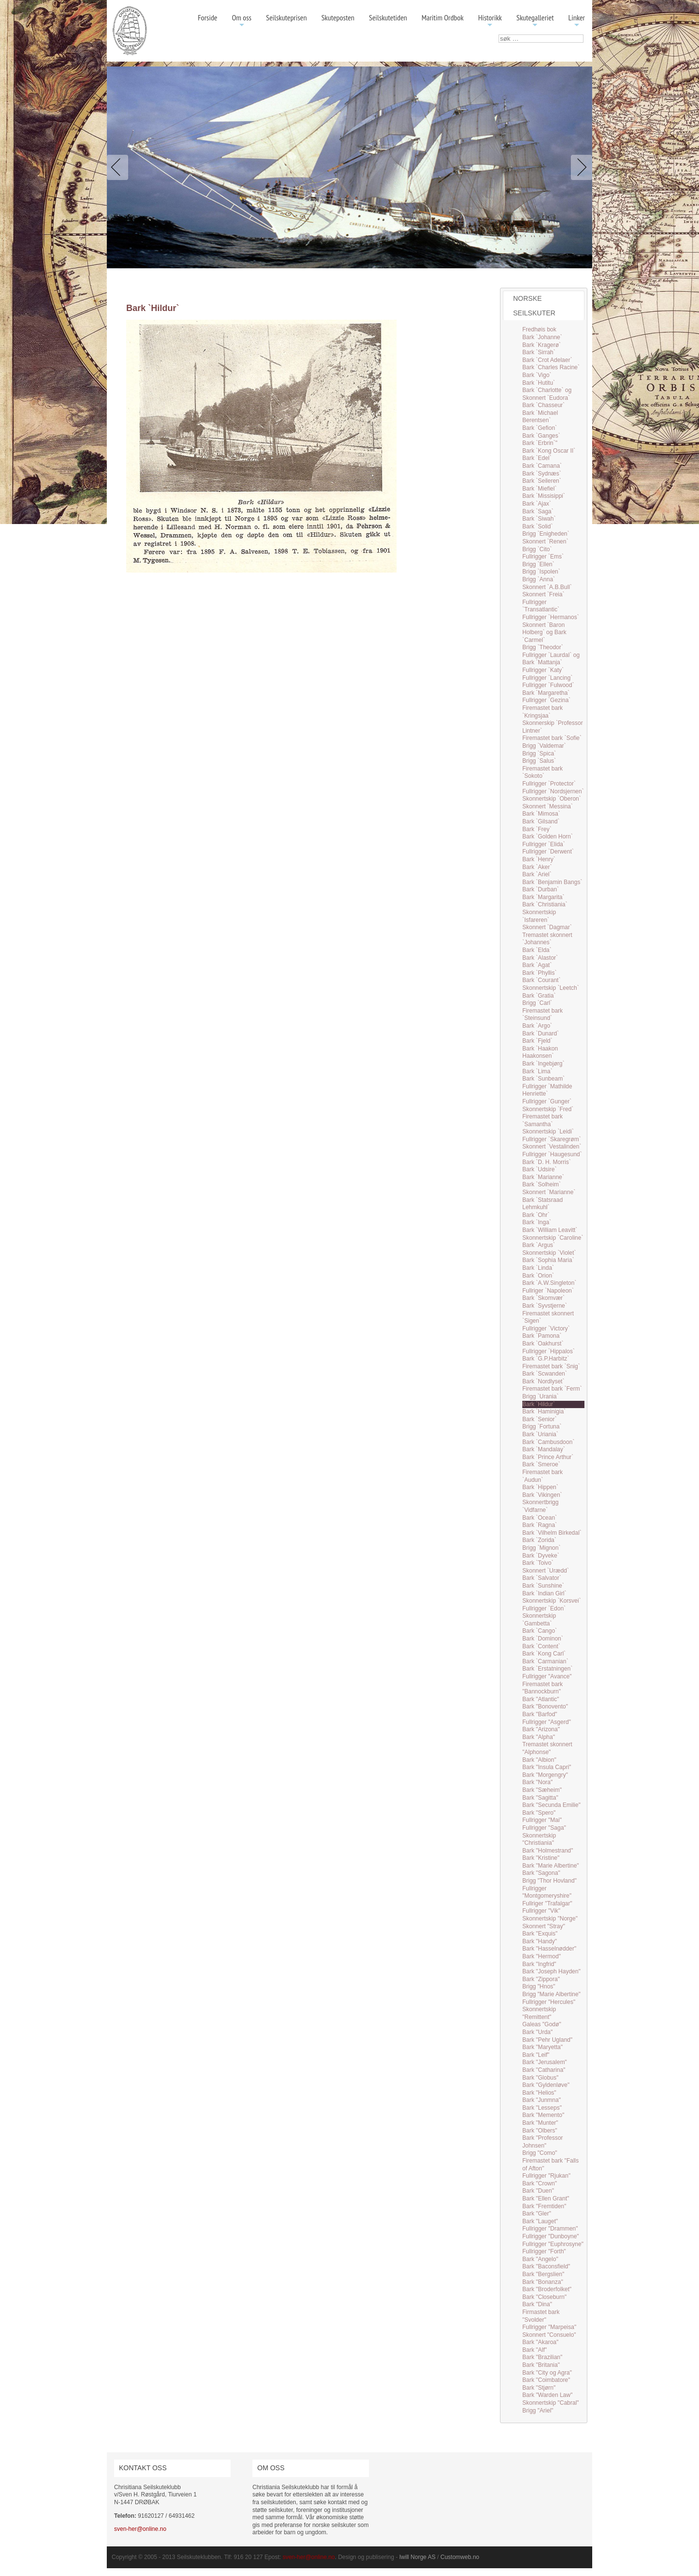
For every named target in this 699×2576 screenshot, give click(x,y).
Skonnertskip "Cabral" (550, 2402)
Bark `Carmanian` (545, 1661)
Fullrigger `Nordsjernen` (553, 791)
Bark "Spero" (539, 1812)
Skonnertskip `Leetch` (550, 987)
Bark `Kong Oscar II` (548, 450)
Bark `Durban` (540, 889)
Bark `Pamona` (542, 1335)
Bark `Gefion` (539, 428)
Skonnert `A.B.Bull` (547, 587)
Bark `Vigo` (536, 375)
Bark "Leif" (535, 2054)
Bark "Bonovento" (545, 1706)
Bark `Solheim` (541, 1184)
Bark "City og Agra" (547, 2372)
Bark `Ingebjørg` (543, 1063)
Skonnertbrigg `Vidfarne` (540, 1506)
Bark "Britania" (541, 2365)
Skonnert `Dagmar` (547, 927)
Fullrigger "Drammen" (550, 2228)
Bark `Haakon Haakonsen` (540, 1052)
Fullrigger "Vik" (541, 1910)
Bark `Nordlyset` (543, 1381)
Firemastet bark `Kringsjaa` (542, 712)
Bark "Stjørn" (539, 2387)
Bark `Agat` (537, 965)
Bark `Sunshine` (543, 1585)
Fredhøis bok (539, 329)
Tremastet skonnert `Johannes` (547, 939)
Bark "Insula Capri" (546, 1767)
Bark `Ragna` (539, 1525)
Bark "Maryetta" (542, 2047)
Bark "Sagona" (541, 1873)
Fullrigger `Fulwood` (548, 685)
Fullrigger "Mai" (542, 1820)
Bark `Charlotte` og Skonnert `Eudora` (546, 394)
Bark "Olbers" (539, 2130)
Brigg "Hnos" (538, 1986)
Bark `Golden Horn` (547, 836)
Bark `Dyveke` (540, 1555)
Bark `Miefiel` (539, 488)
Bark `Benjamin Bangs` (552, 882)
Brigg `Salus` (539, 760)
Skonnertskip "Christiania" (539, 1839)
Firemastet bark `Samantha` (542, 1120)
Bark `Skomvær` (543, 1298)
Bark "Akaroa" (540, 2342)
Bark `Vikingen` (542, 1495)
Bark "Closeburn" (544, 2297)
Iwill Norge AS (417, 2557)
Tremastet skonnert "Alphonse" (547, 1748)
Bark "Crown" (539, 2183)
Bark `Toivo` (537, 1562)
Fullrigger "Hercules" (548, 2002)
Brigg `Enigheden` (545, 533)
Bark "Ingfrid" (539, 1964)
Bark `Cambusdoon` (548, 1442)
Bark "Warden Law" (547, 2395)
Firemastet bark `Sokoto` (542, 772)
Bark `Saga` (537, 511)
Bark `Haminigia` (544, 1411)
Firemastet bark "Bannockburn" (542, 1688)
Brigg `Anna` (538, 579)
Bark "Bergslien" (543, 2274)
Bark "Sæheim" (542, 1790)
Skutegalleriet (535, 21)
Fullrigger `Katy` (543, 670)
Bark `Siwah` (539, 518)
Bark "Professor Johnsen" (542, 2141)
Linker (576, 21)
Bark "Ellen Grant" (545, 2198)
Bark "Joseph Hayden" (551, 1971)
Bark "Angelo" (540, 2259)
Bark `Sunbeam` (543, 1078)
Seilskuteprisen (286, 17)
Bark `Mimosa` (541, 813)
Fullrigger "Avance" (547, 1676)
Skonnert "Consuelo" (549, 2334)
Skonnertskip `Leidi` (548, 1131)
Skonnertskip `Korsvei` (551, 1600)
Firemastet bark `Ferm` (552, 1388)
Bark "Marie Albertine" (550, 1865)
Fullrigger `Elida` (543, 844)
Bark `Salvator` (541, 1578)
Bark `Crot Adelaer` (547, 360)
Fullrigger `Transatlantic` (540, 606)
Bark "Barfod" (539, 1714)
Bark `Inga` (536, 1222)
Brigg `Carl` (537, 1003)
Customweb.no (459, 2557)
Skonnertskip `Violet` (549, 1252)
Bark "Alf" (534, 2349)
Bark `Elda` (536, 950)
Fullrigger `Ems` (543, 556)
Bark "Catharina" (544, 2070)
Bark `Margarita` (543, 897)
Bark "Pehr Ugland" (547, 2039)
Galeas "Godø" (541, 2024)
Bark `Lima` (537, 1071)
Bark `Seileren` (541, 480)
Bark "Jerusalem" (544, 2062)
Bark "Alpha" (538, 1737)
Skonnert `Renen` (545, 541)
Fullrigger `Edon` (544, 1608)
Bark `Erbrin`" (539, 443)
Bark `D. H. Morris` (546, 1162)
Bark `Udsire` (539, 1169)
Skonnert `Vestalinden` (551, 1146)
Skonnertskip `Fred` (547, 1109)
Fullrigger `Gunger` (546, 1101)
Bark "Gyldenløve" (545, 2085)
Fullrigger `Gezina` (546, 700)
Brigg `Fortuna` (542, 1426)
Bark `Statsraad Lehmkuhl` (542, 1204)
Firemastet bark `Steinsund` (542, 1014)
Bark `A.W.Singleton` (549, 1283)
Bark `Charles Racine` (551, 367)
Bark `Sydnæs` (541, 473)
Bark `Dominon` (542, 1638)
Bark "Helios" (539, 2092)
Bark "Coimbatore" (546, 2380)
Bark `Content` (541, 1646)
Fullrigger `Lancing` (547, 677)
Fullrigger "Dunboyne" (550, 2236)
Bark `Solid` (537, 526)
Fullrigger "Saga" (544, 1827)
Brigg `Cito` (537, 549)
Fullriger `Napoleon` (548, 1290)
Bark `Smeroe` (541, 1464)
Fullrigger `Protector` (549, 783)
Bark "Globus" (540, 2077)
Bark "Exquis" (540, 1933)
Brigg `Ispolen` (541, 571)
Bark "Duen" (538, 2190)
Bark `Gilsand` (541, 821)
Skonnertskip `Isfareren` (539, 916)
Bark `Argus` (538, 1245)
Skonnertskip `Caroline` (552, 1237)
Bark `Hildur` (538, 1404)
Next (579, 167)
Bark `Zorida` (539, 1540)
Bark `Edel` (536, 458)
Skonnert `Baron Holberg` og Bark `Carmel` (544, 632)
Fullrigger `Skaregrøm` (551, 1139)
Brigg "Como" (539, 2152)
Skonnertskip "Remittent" (539, 2013)
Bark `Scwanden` (544, 1373)
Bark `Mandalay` (543, 1449)
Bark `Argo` (537, 1025)
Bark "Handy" (539, 1941)
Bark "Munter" (540, 2122)
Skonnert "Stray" (543, 1926)
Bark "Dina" (537, 2304)
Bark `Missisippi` (543, 495)
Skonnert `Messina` (547, 806)
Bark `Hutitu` (538, 382)
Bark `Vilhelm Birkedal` (552, 1532)
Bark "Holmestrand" (547, 1850)
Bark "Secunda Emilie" (551, 1805)
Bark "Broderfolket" (546, 2289)
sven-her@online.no (140, 2529)
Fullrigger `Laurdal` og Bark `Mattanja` (551, 659)
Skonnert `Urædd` (545, 1570)
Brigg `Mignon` (541, 1547)
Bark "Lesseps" (542, 2107)
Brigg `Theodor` (542, 647)
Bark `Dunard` (540, 1033)
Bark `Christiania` (544, 904)
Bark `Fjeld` (537, 1040)
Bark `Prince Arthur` (547, 1457)
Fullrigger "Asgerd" (546, 1722)
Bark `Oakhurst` (543, 1343)
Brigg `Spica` (539, 753)
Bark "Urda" (537, 2032)
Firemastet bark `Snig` (551, 1366)
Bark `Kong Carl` (544, 1653)
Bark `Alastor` (540, 957)
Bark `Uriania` (540, 1434)
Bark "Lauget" (540, 2221)
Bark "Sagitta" (540, 1797)
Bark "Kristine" (541, 1857)
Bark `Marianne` (543, 1177)
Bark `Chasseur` (543, 405)
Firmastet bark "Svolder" (541, 2316)
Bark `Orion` (538, 1275)
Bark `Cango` (539, 1630)
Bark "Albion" (539, 1759)
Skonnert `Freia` (543, 594)
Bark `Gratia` (539, 995)
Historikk (490, 21)
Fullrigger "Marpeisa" (549, 2327)
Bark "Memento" (543, 2115)
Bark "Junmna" (541, 2100)
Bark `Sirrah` (538, 352)
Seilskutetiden (388, 17)
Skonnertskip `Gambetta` (539, 1619)
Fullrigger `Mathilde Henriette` (547, 1090)
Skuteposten (337, 17)
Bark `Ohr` (535, 1215)
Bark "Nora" (537, 1782)
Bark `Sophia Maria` (548, 1260)
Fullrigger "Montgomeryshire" (546, 1892)
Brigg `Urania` (540, 1396)
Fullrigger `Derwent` (548, 851)
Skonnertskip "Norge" (550, 1918)
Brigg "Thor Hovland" (549, 1880)
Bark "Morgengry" (545, 1775)
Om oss (241, 21)
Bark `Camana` (542, 465)
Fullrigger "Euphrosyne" (552, 2244)
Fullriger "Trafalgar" (547, 1903)
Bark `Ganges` (541, 435)
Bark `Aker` (537, 867)
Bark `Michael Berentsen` (540, 417)
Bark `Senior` (539, 1419)
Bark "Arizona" (541, 1729)
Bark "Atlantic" (540, 1699)
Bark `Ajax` (536, 503)
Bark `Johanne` (542, 337)
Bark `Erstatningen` (547, 1668)
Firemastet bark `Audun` (542, 1476)
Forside (207, 17)
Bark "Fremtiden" (544, 2206)
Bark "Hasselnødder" (549, 1948)
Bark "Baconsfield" (546, 2266)
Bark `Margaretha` (545, 692)
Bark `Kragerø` (541, 345)
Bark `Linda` (538, 1267)
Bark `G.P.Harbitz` (545, 1358)
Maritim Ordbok (443, 17)
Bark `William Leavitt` (549, 1230)
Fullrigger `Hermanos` (550, 617)
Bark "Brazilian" (542, 2357)
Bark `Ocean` (539, 1517)
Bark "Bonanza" (542, 2282)
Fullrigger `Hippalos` (548, 1351)
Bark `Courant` (541, 980)
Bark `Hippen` (540, 1487)
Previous (119, 167)
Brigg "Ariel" (537, 2410)
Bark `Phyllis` (539, 972)
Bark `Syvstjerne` (544, 1305)
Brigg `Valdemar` (544, 745)
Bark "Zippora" (541, 1979)
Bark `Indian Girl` (544, 1593)
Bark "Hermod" (541, 1956)
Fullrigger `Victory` (546, 1328)
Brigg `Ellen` (538, 564)
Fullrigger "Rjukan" (546, 2175)
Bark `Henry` (538, 859)
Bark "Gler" (536, 2213)
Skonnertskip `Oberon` (551, 798)
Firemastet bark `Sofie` (552, 738)
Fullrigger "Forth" (544, 2251)
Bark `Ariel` (536, 874)
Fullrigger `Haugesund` (552, 1154)
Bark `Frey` (536, 829)
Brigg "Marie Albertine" (551, 1994)
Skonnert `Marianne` (548, 1192)
